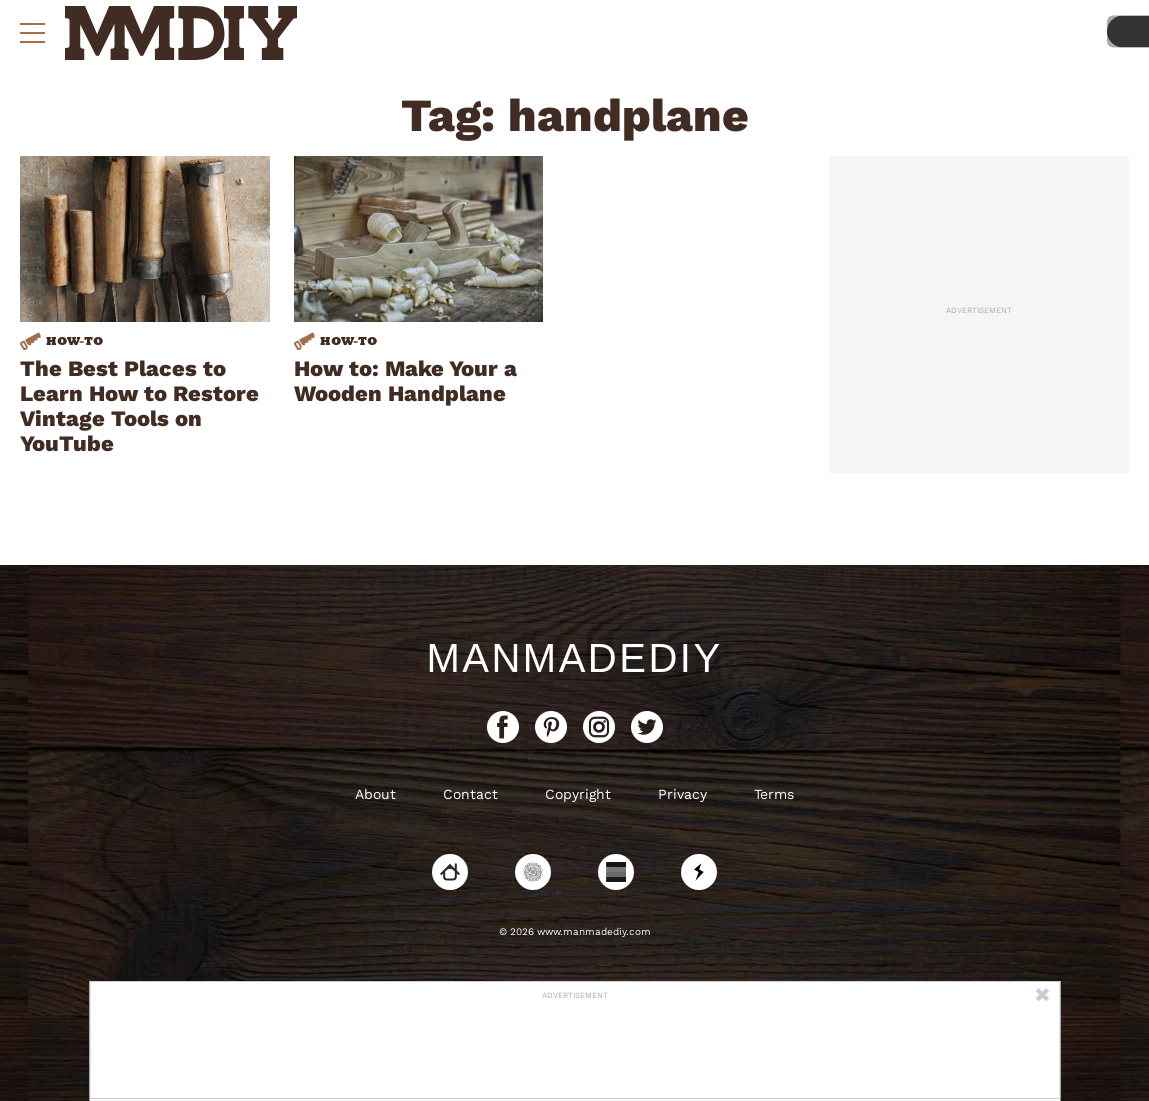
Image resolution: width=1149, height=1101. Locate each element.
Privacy (682, 794)
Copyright (578, 794)
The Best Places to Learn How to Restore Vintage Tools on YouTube (139, 406)
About (375, 794)
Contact (470, 794)
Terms (774, 794)
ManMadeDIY (574, 658)
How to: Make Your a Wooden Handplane (405, 381)
